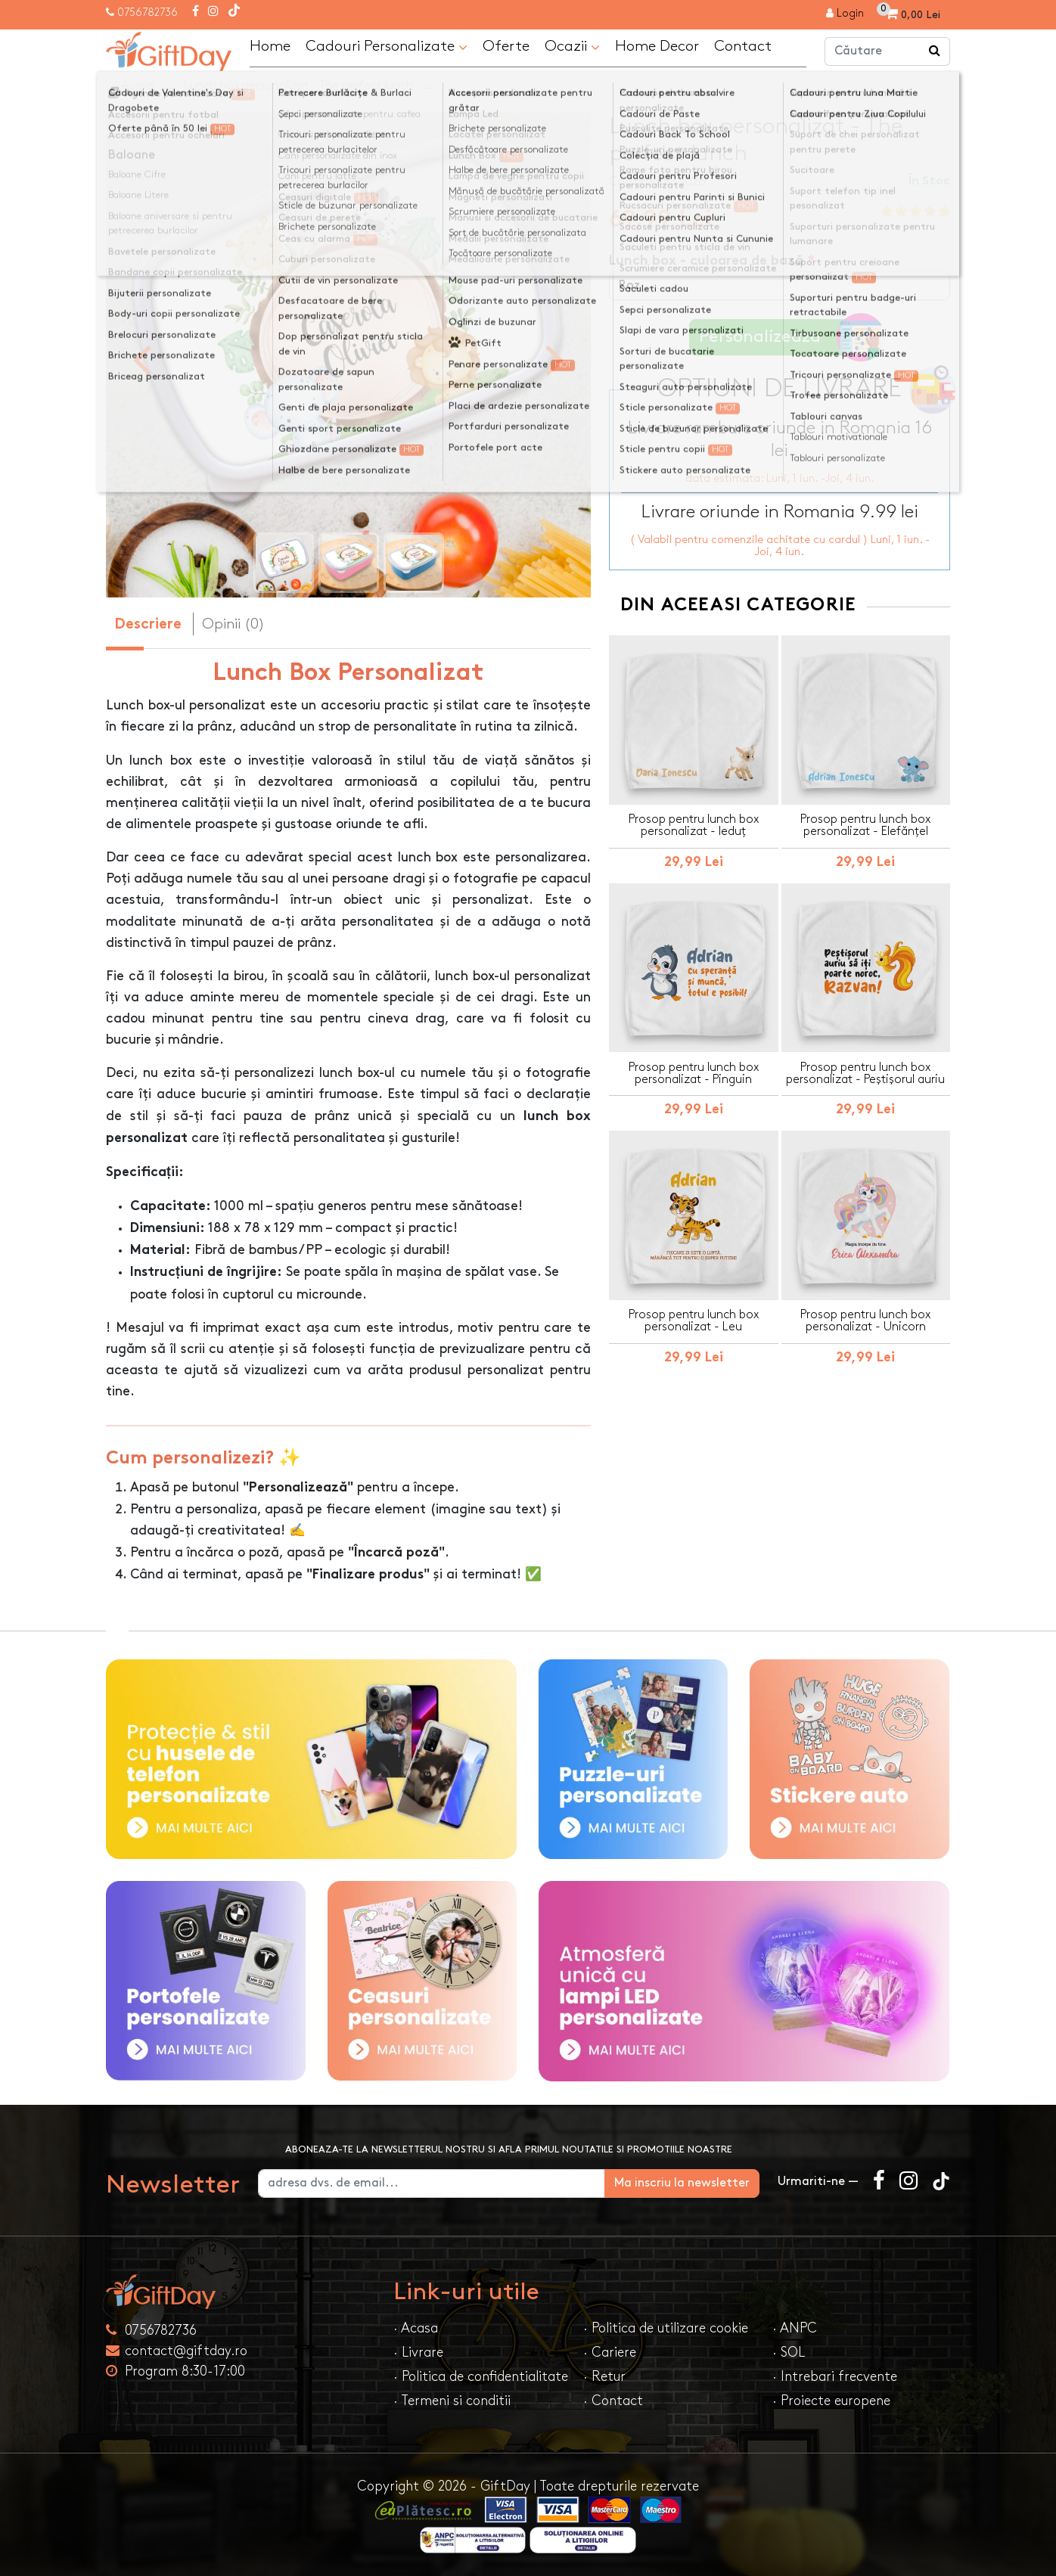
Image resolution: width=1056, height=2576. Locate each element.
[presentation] (141, 358)
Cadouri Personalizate (386, 46)
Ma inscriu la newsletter (682, 2183)
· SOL (788, 2352)
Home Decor (657, 46)
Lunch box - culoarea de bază (706, 261)
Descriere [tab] (148, 625)
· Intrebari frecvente (834, 2376)
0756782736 (147, 12)
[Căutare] (935, 51)
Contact (743, 46)
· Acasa (415, 2328)
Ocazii (572, 46)
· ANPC (794, 2328)
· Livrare (418, 2352)
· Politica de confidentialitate (480, 2376)
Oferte (506, 46)
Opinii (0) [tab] (233, 624)
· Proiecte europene (831, 2400)
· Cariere (609, 2352)
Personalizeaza (785, 337)
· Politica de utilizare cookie (665, 2328)
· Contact (613, 2400)
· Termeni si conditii (452, 2400)
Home (270, 46)
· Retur (604, 2376)
